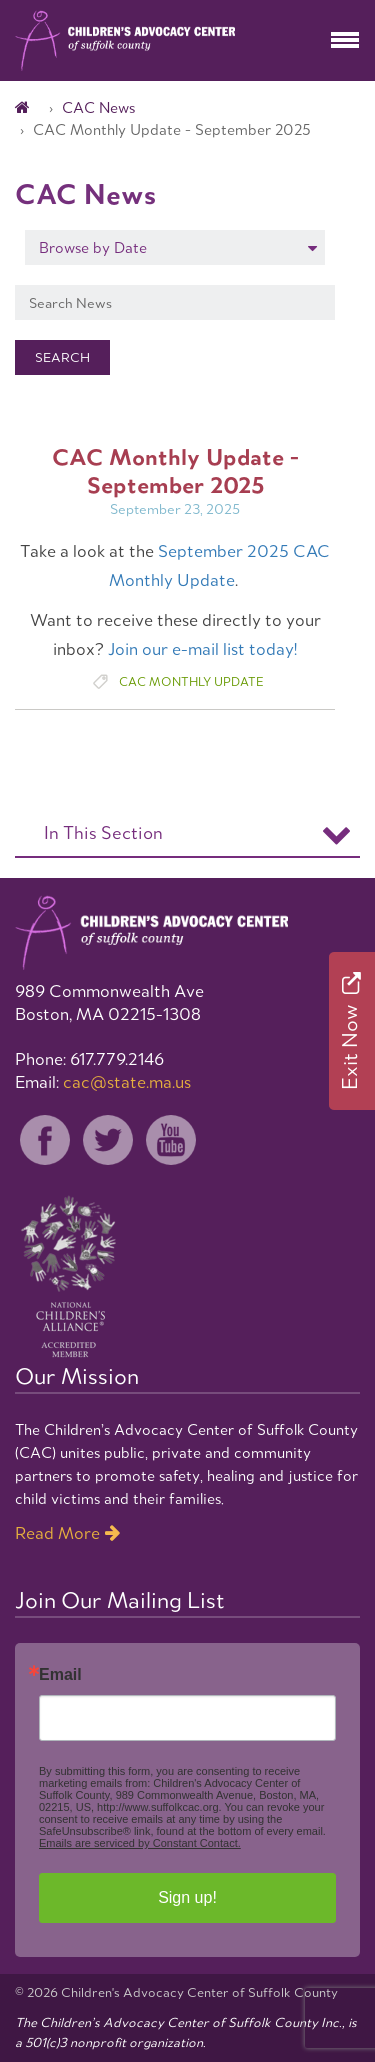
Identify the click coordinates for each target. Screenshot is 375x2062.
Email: (103, 1082)
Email (60, 1675)
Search (62, 357)
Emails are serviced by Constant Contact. (140, 1843)
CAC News (98, 107)
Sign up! (187, 1897)
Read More (57, 1533)
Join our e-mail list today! (202, 649)
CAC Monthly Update (191, 681)
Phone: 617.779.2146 (89, 1059)
